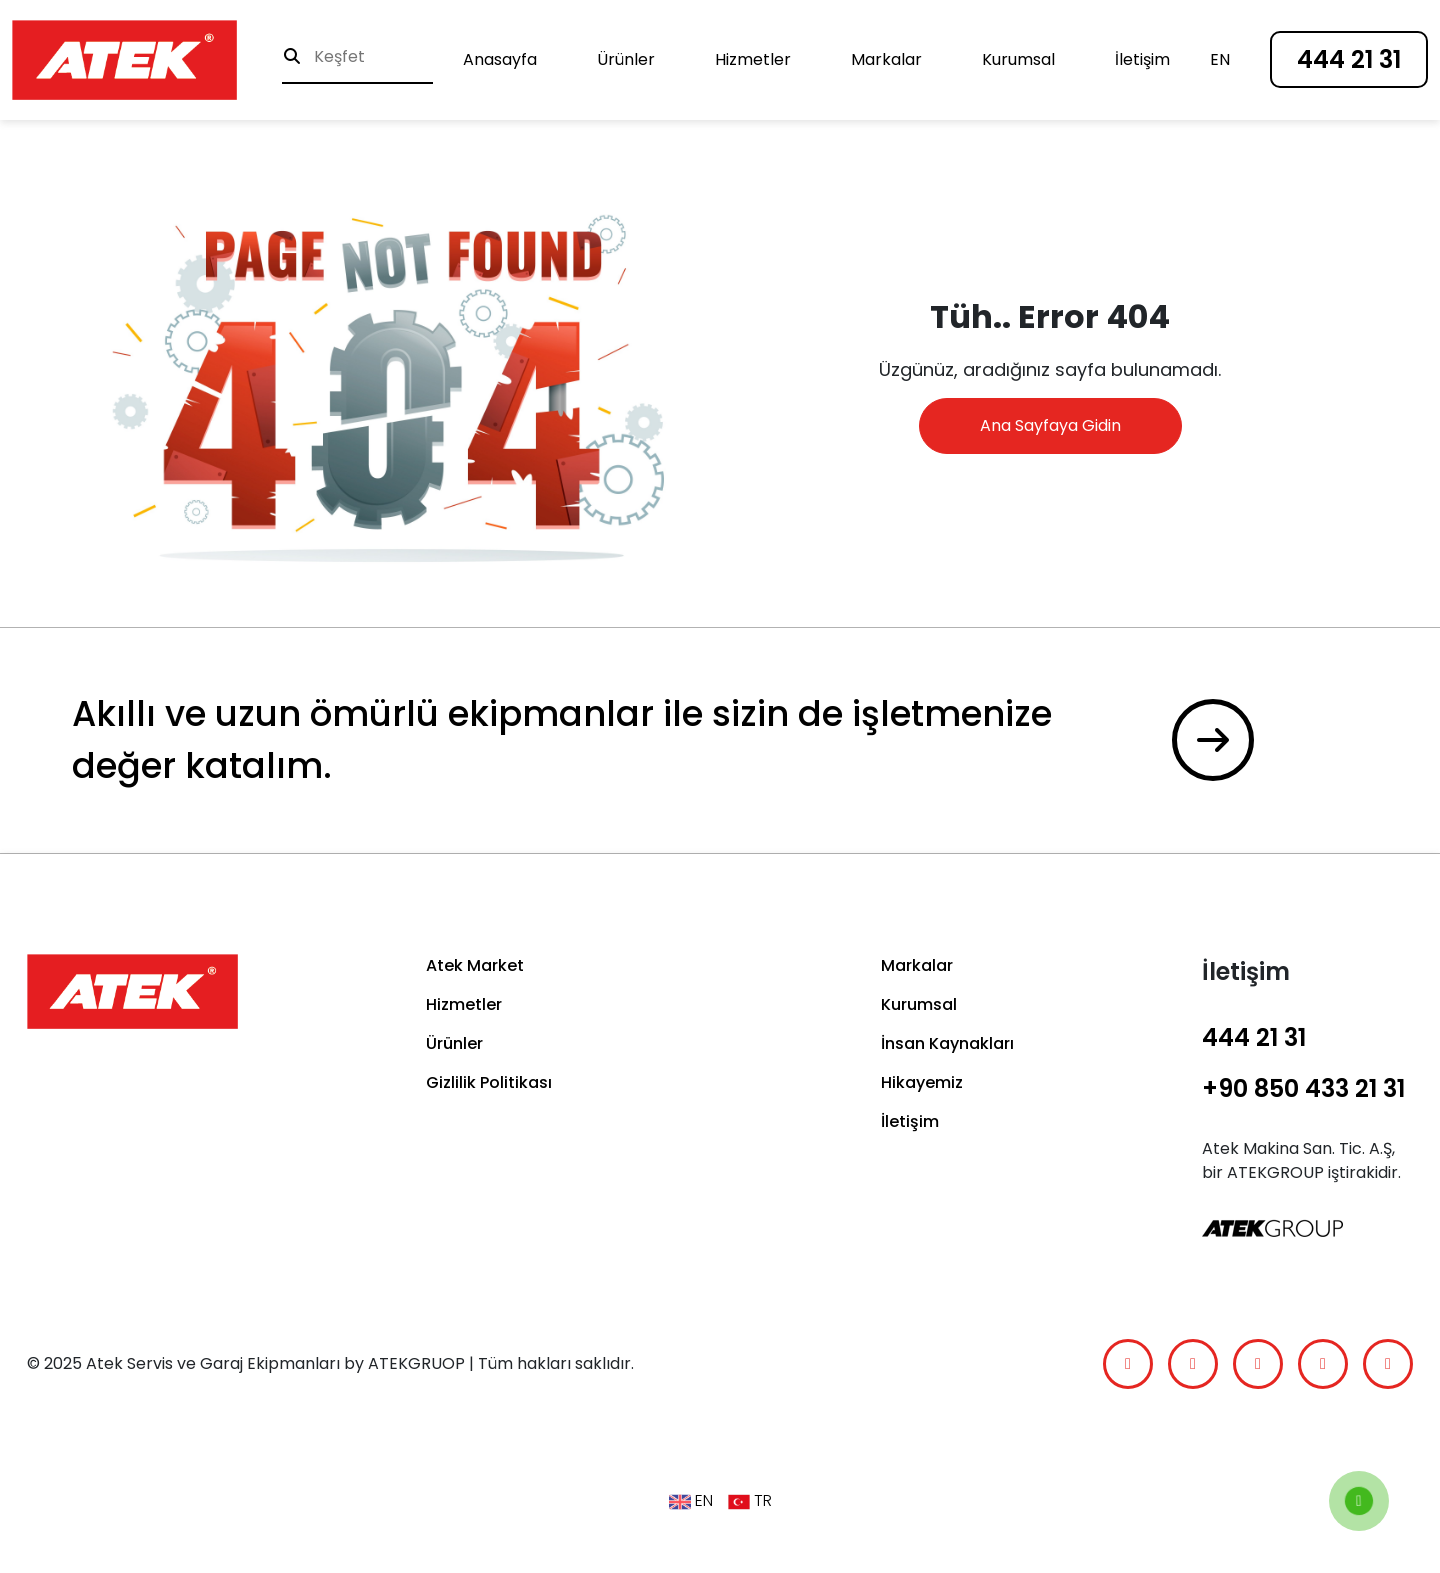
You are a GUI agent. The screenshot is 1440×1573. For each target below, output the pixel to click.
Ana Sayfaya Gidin (1050, 425)
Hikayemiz (922, 1082)
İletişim (1142, 59)
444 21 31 (1349, 59)
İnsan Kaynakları (947, 1043)
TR (750, 1501)
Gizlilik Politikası (489, 1082)
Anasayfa (500, 59)
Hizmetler (753, 59)
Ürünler (626, 59)
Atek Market (475, 965)
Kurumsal (1018, 59)
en (1220, 59)
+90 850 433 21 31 (1303, 1088)
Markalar (886, 59)
